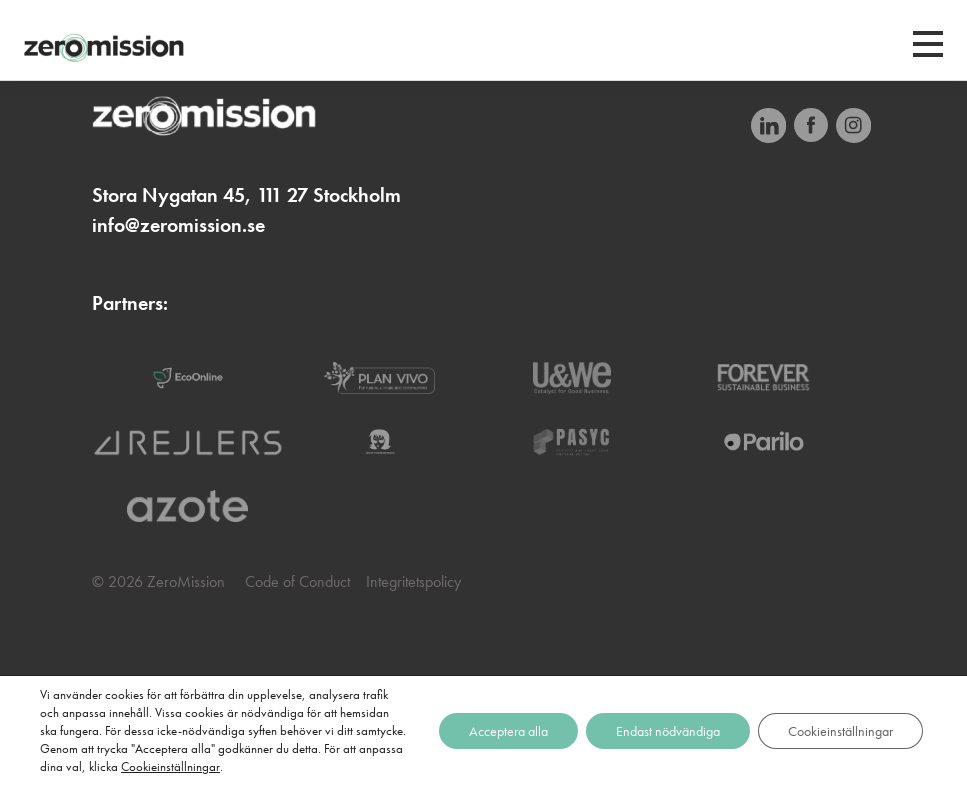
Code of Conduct (297, 581)
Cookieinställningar (170, 766)
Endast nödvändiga (668, 731)
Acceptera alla (508, 731)
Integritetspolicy (413, 581)
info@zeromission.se (178, 225)
